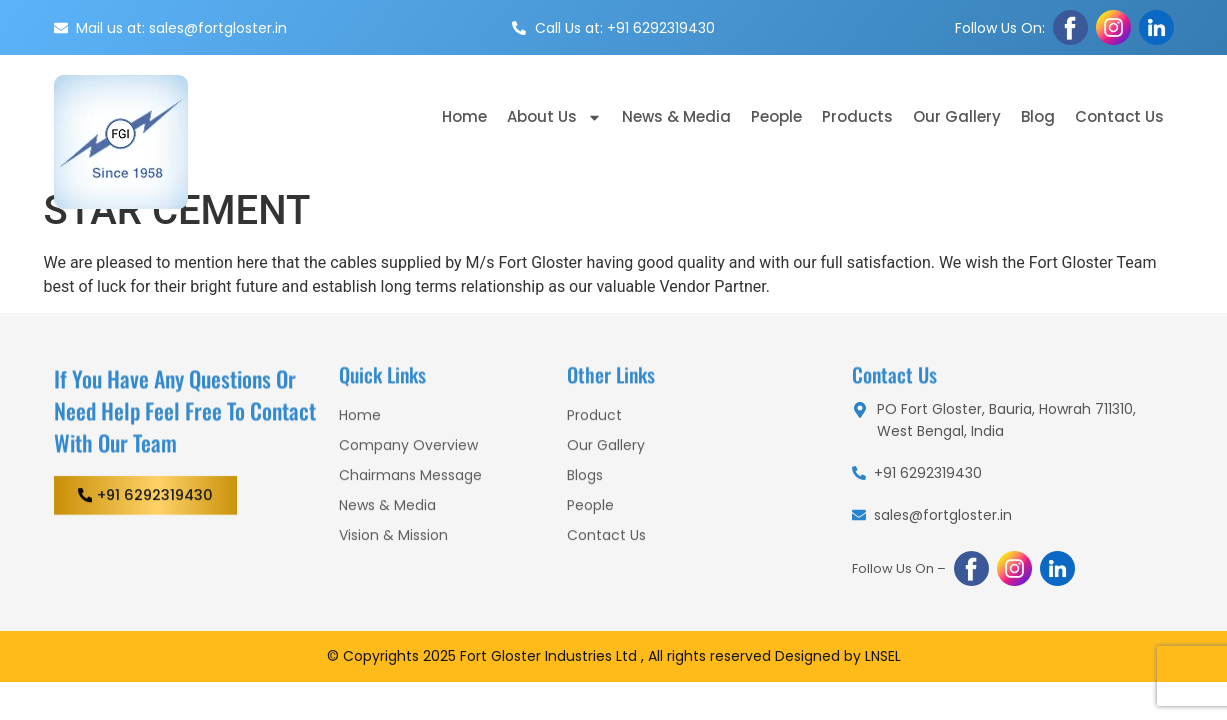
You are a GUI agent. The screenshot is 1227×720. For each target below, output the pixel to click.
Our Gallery (957, 116)
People (776, 116)
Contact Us (1119, 116)
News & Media (676, 116)
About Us (554, 117)
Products (857, 116)
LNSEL (883, 656)
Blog (1038, 116)
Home (464, 116)
